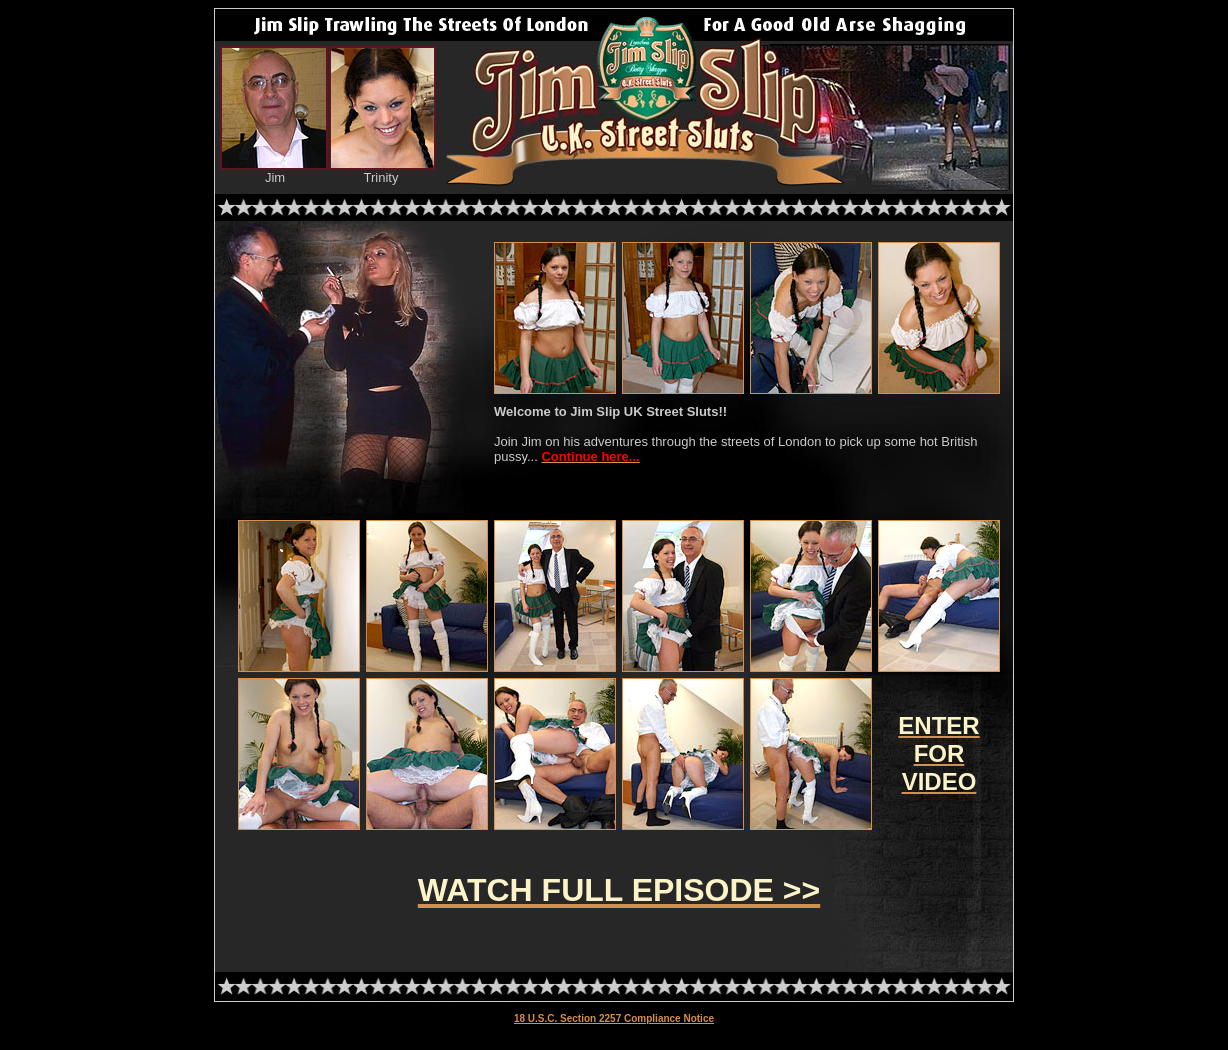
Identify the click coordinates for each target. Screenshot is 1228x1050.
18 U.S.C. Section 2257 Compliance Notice (614, 1018)
